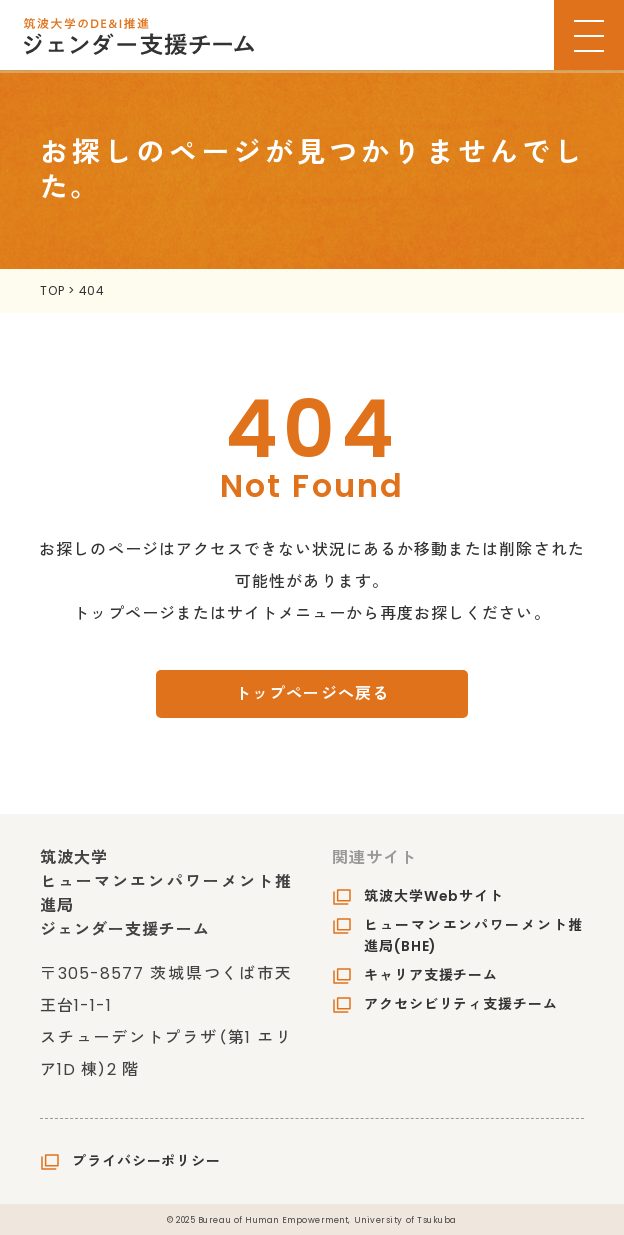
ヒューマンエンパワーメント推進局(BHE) (474, 935)
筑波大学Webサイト (434, 896)
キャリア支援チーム (431, 975)
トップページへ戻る (311, 693)
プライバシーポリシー (146, 1161)
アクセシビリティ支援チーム (461, 1004)
